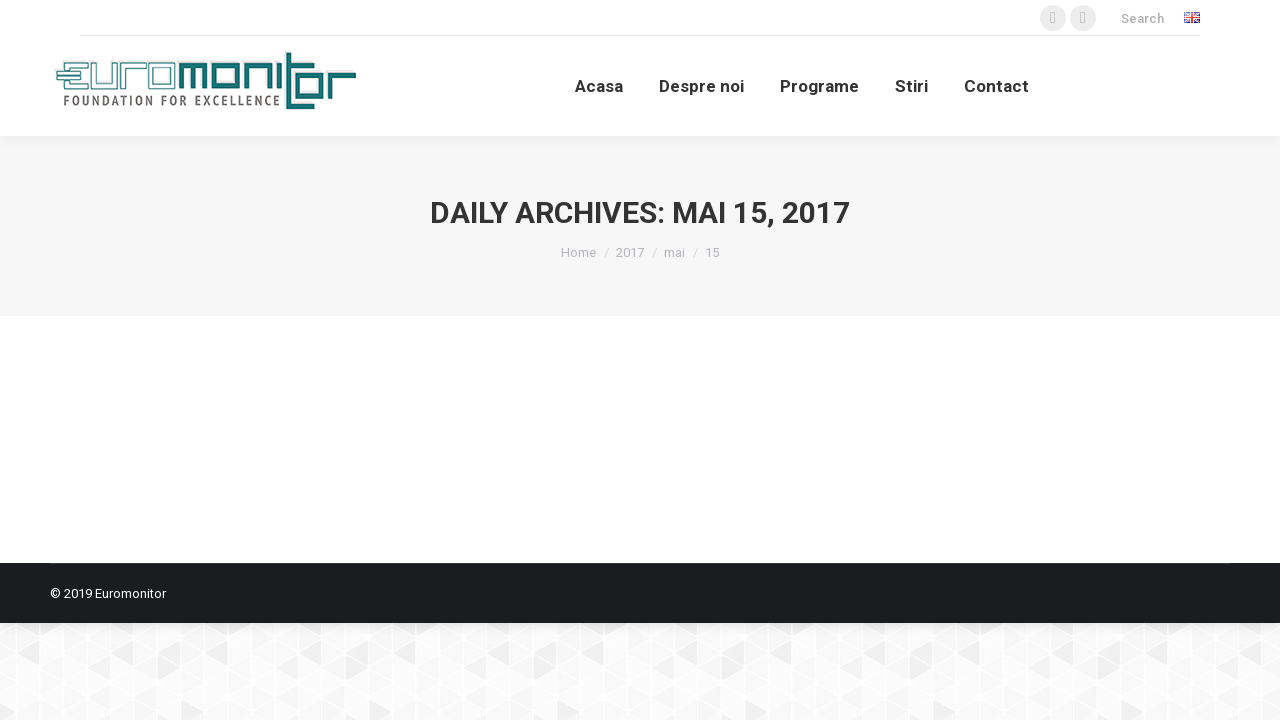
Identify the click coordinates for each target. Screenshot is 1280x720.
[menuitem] (599, 86)
